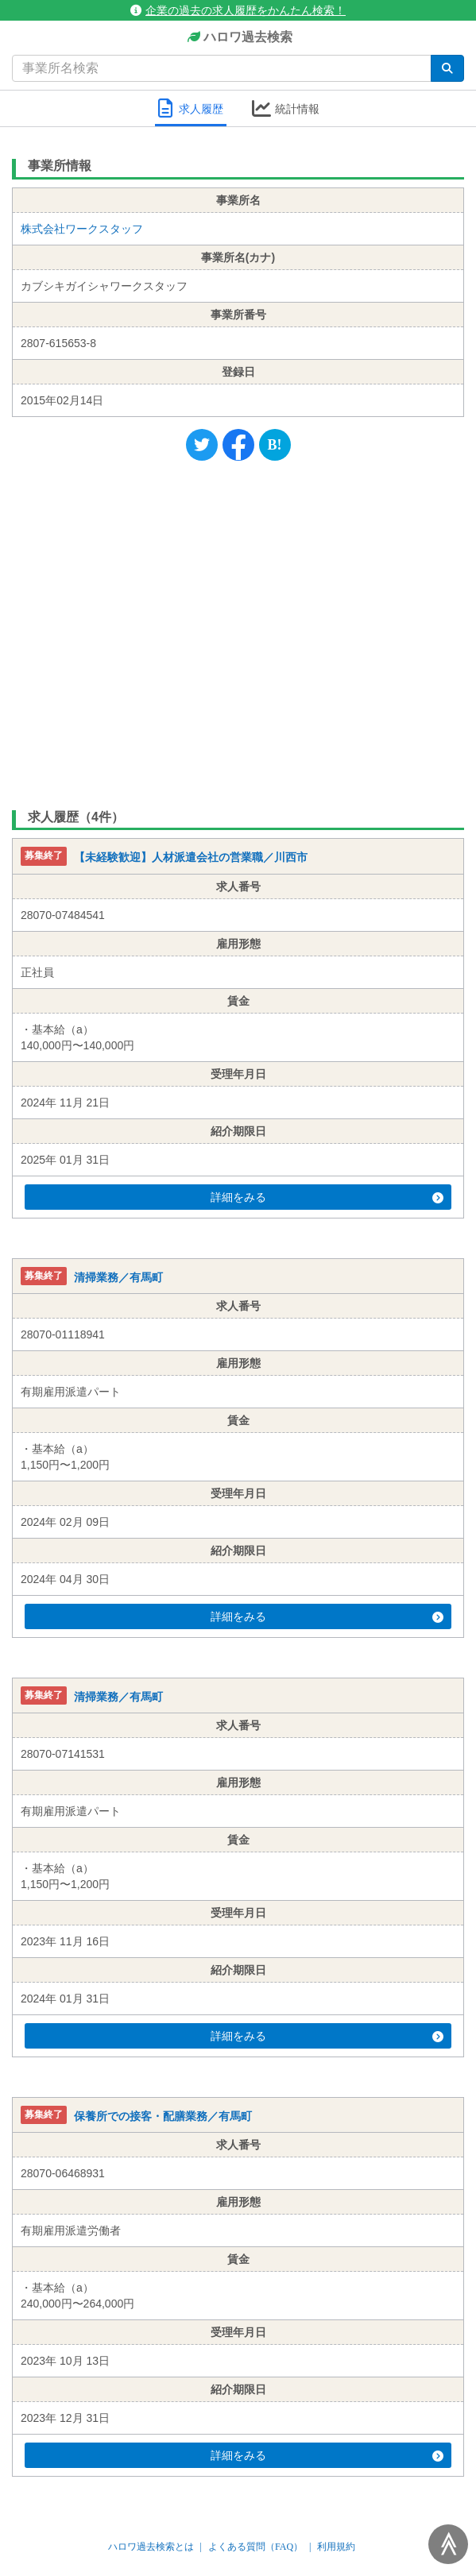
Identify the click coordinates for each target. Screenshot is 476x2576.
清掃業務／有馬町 (118, 1277)
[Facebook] (238, 445)
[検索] (447, 68)
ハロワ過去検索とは (151, 2546)
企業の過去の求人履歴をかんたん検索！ (238, 10)
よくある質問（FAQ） (255, 2546)
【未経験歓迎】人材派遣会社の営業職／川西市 (191, 858)
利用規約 (336, 2546)
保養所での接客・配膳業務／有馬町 (163, 2116)
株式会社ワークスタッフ (82, 228)
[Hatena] (275, 445)
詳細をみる (327, 1197)
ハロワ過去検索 (238, 38)
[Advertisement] (238, 631)
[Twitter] (202, 445)
